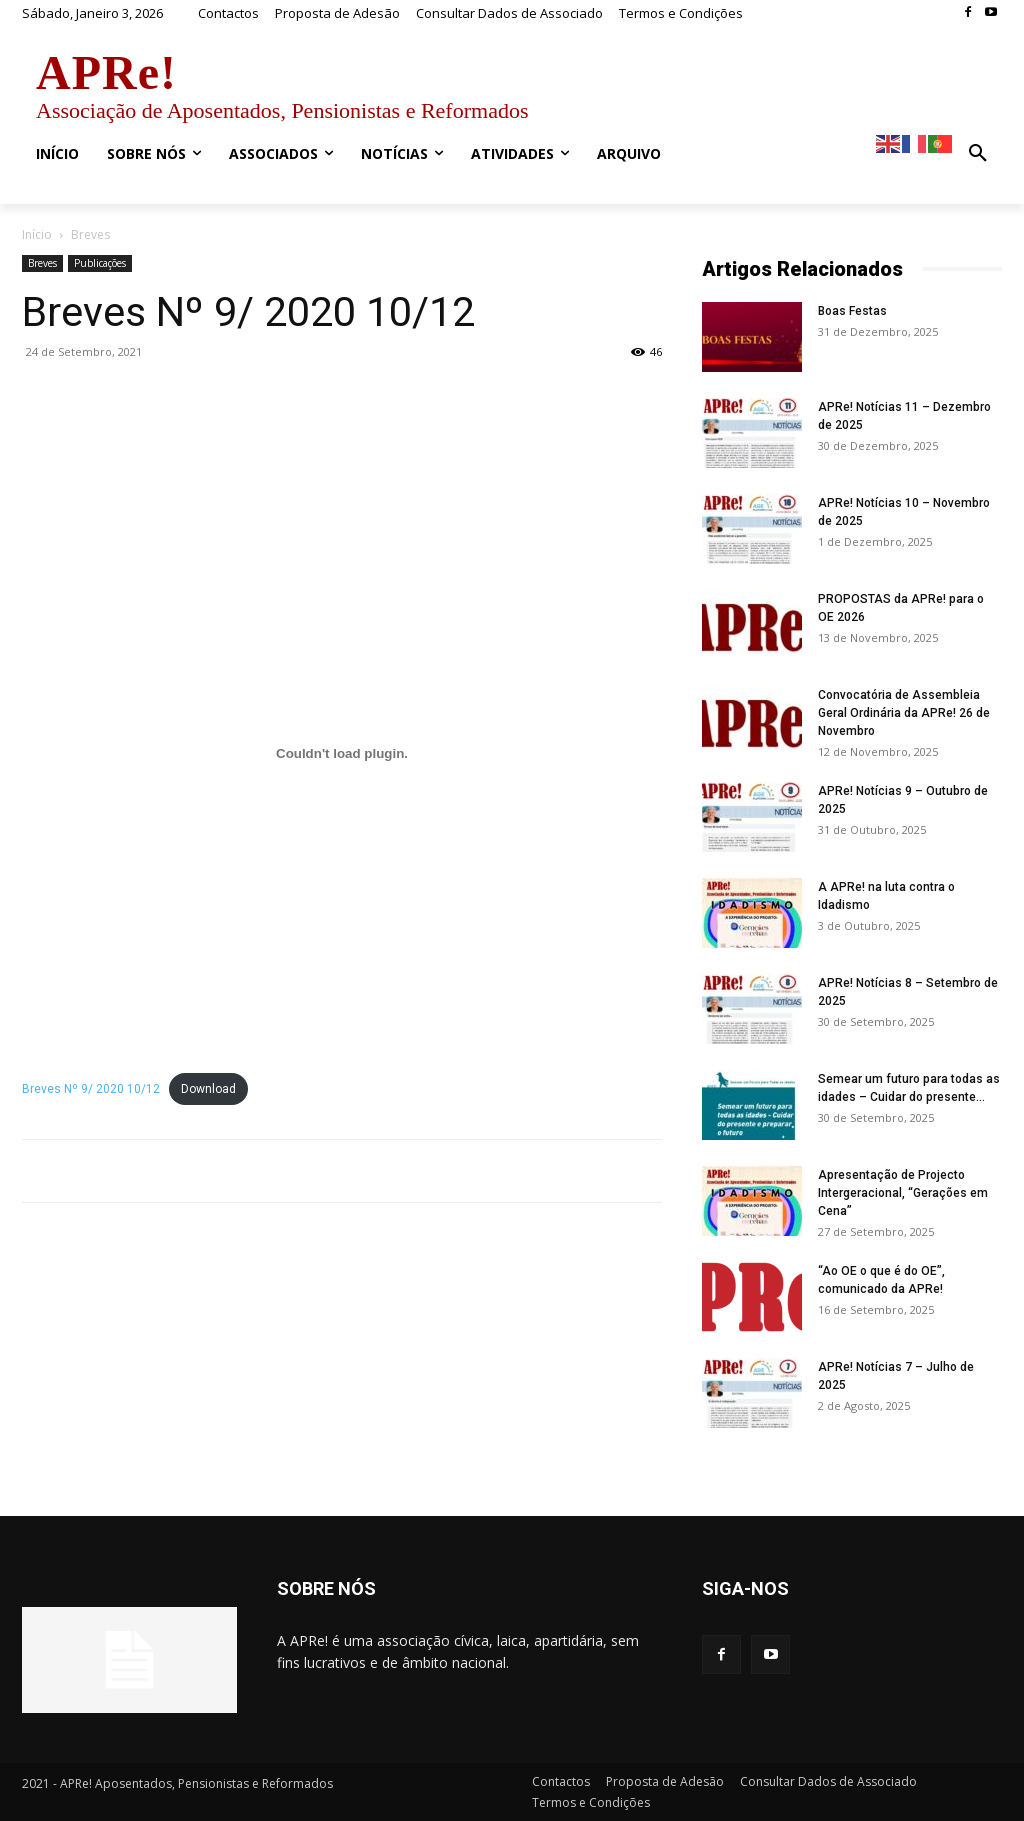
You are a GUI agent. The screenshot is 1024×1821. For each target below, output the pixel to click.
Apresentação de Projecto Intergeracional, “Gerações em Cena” (903, 1193)
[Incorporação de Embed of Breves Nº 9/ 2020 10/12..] (342, 754)
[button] (978, 154)
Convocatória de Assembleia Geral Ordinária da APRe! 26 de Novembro (904, 713)
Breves (42, 263)
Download (208, 1089)
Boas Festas (852, 311)
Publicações (100, 263)
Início (37, 234)
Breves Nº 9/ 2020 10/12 (91, 1089)
